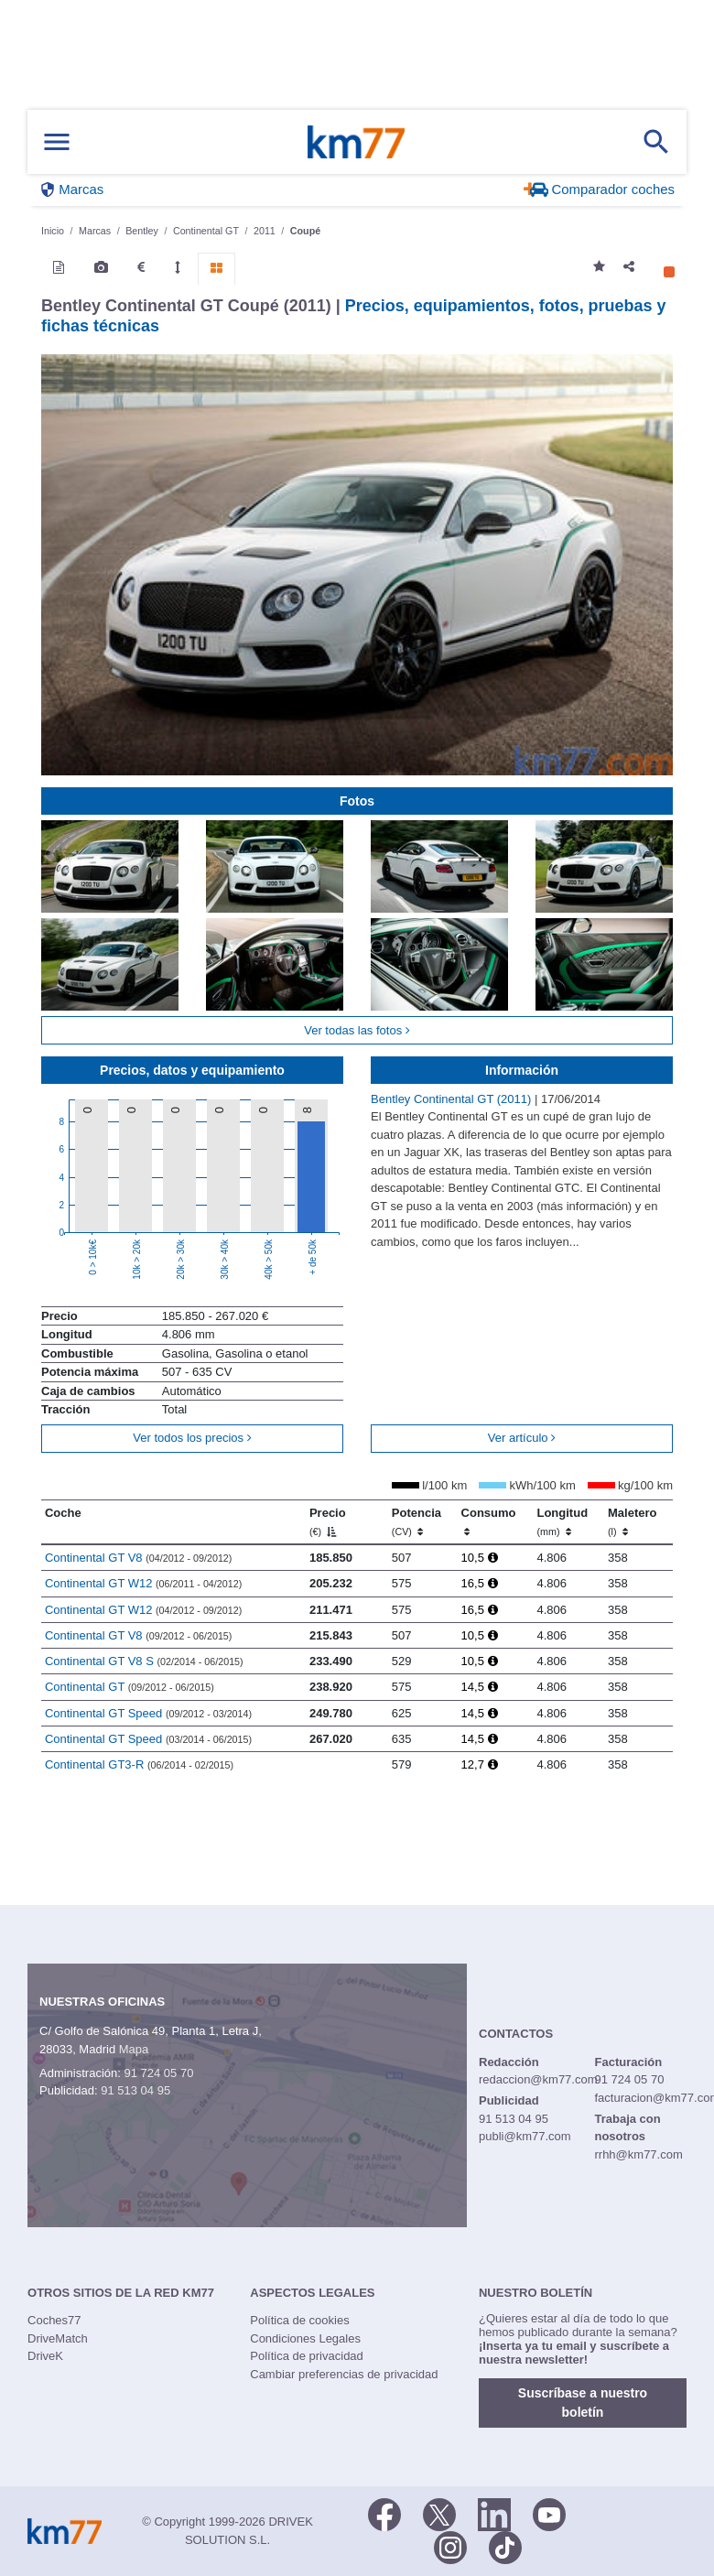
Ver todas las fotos (357, 1030)
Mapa (134, 2049)
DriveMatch (57, 2338)
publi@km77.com (525, 2136)
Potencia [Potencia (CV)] (416, 1521)
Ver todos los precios (192, 1438)
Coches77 (54, 2320)
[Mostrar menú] (56, 142)
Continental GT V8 (138, 1557)
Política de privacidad (306, 2356)
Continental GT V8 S (144, 1661)
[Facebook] (384, 2513)
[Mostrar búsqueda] (656, 141)
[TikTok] (505, 2546)
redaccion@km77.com (538, 2079)
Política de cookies (299, 2320)
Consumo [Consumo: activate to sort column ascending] (488, 1521)
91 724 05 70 (158, 2073)
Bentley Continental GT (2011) (453, 1099)
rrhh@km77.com (638, 2154)
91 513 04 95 (135, 2090)
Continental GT (129, 1687)
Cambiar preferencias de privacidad (344, 2374)
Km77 (356, 141)
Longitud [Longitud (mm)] (562, 1521)
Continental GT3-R (139, 1764)
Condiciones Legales (305, 2338)
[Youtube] (549, 2513)
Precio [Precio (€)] (327, 1521)
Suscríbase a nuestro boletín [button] (582, 2402)
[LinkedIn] (494, 2513)
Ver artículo (522, 1438)
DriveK (45, 2356)
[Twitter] (439, 2513)
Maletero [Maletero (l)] (632, 1521)
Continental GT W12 (143, 1583)
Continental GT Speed (148, 1713)
